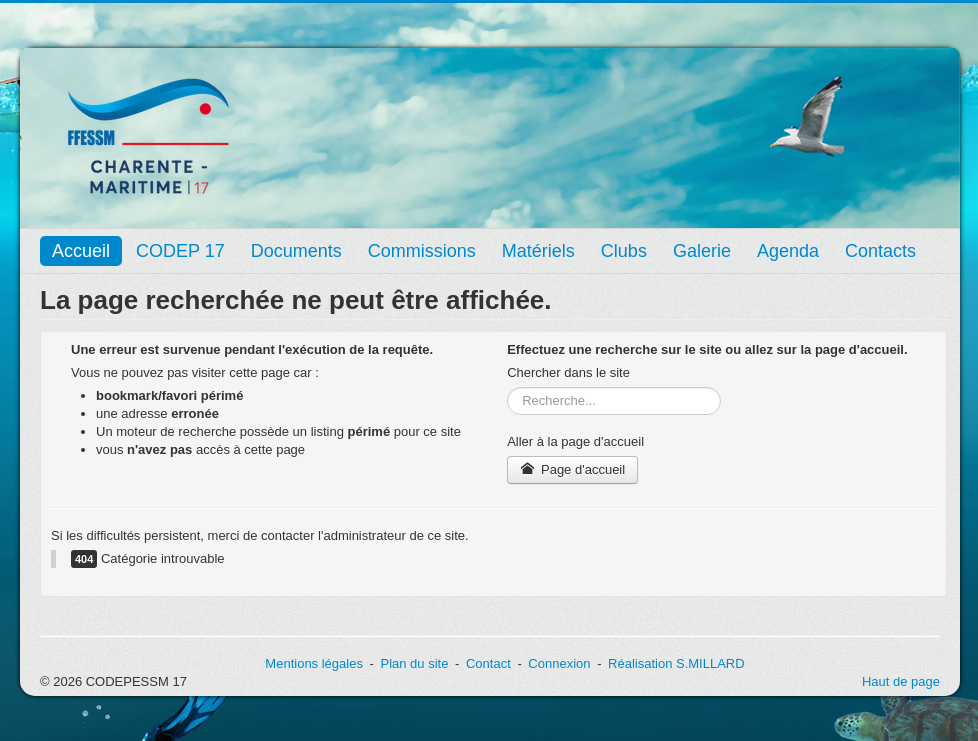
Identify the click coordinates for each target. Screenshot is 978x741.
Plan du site (414, 663)
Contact (488, 663)
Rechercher (507, 387)
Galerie (702, 251)
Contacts (880, 251)
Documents (296, 251)
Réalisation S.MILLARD (676, 663)
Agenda (788, 251)
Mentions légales (314, 663)
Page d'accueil (572, 469)
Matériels (538, 251)
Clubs (624, 251)
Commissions (422, 251)
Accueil (81, 251)
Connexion (559, 663)
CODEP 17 (180, 251)
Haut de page (901, 681)
